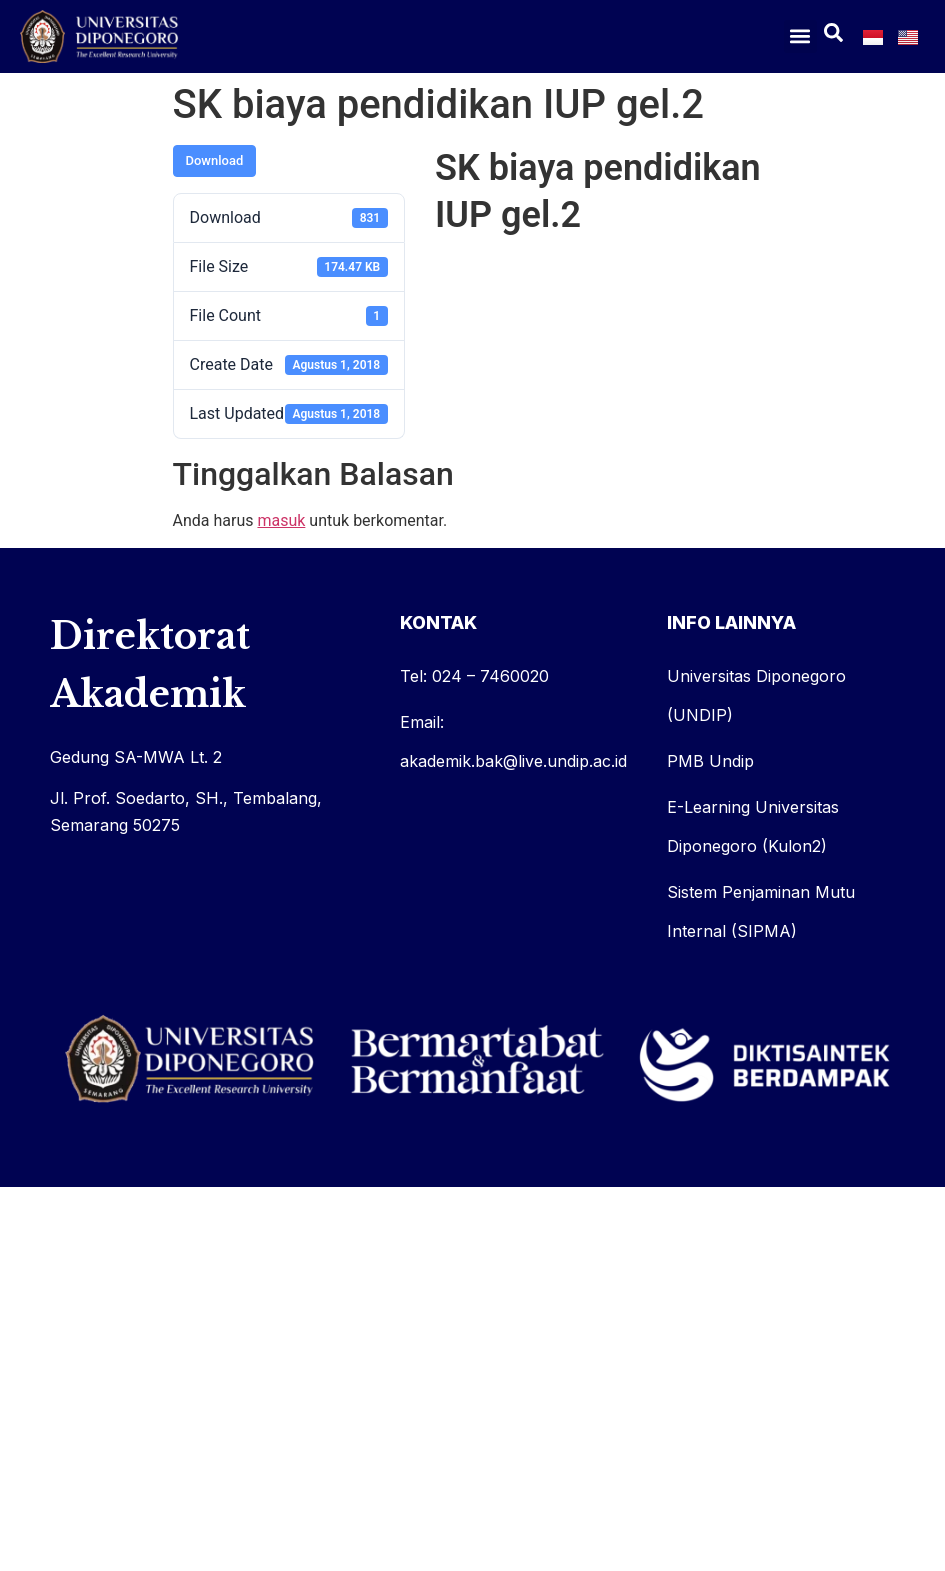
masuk (281, 520)
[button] (800, 36)
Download (215, 160)
